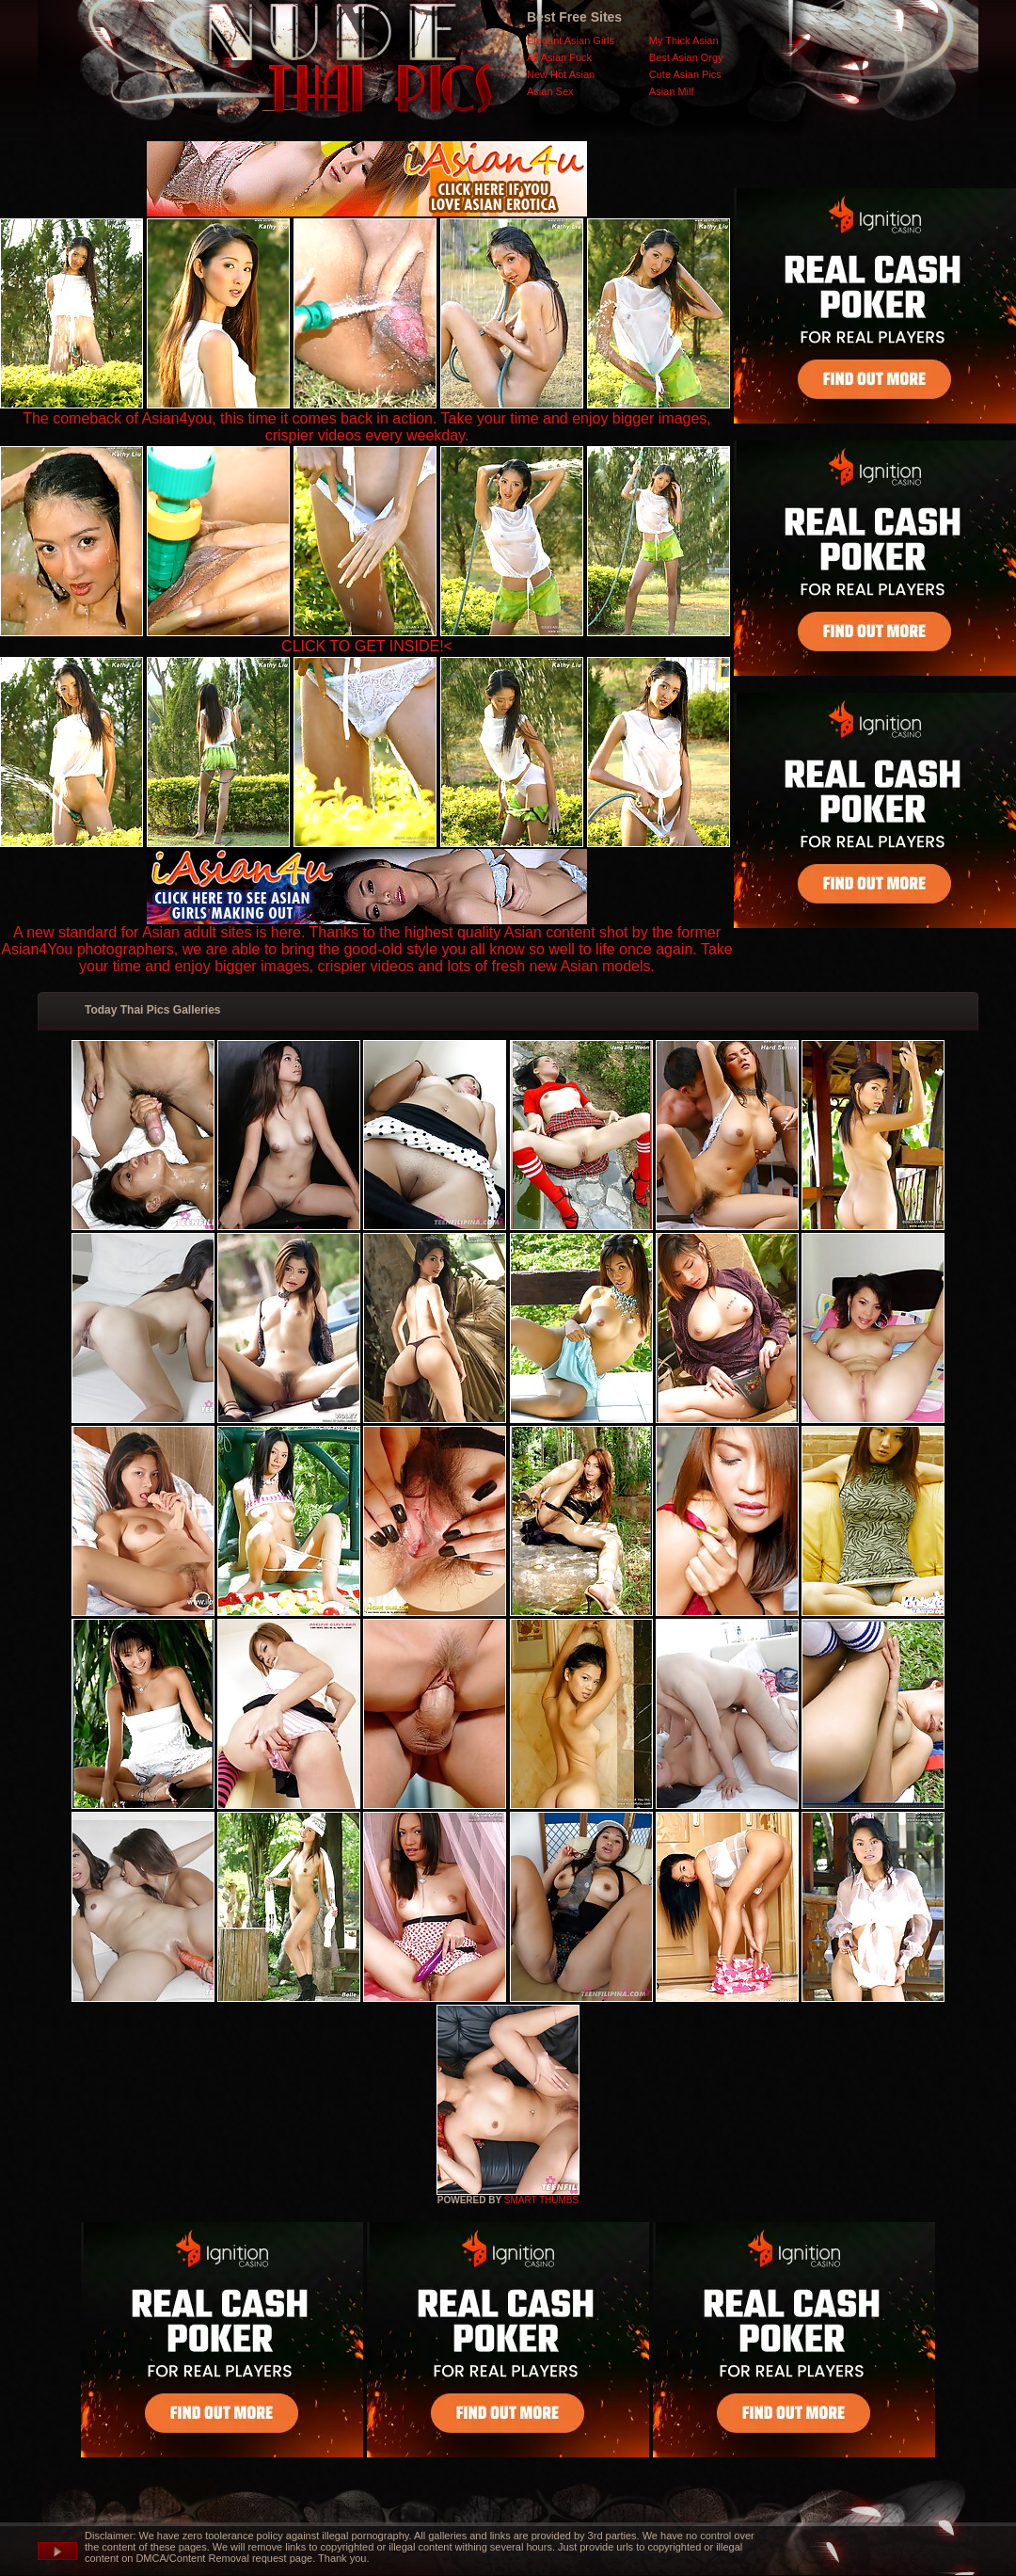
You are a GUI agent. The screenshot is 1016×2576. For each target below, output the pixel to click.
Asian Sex (550, 91)
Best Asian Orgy (686, 57)
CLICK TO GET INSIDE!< (366, 646)
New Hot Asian (561, 74)
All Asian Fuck (559, 57)
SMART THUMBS (541, 2200)
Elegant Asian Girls (570, 40)
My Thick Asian (684, 40)
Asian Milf (671, 91)
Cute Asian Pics (685, 74)
